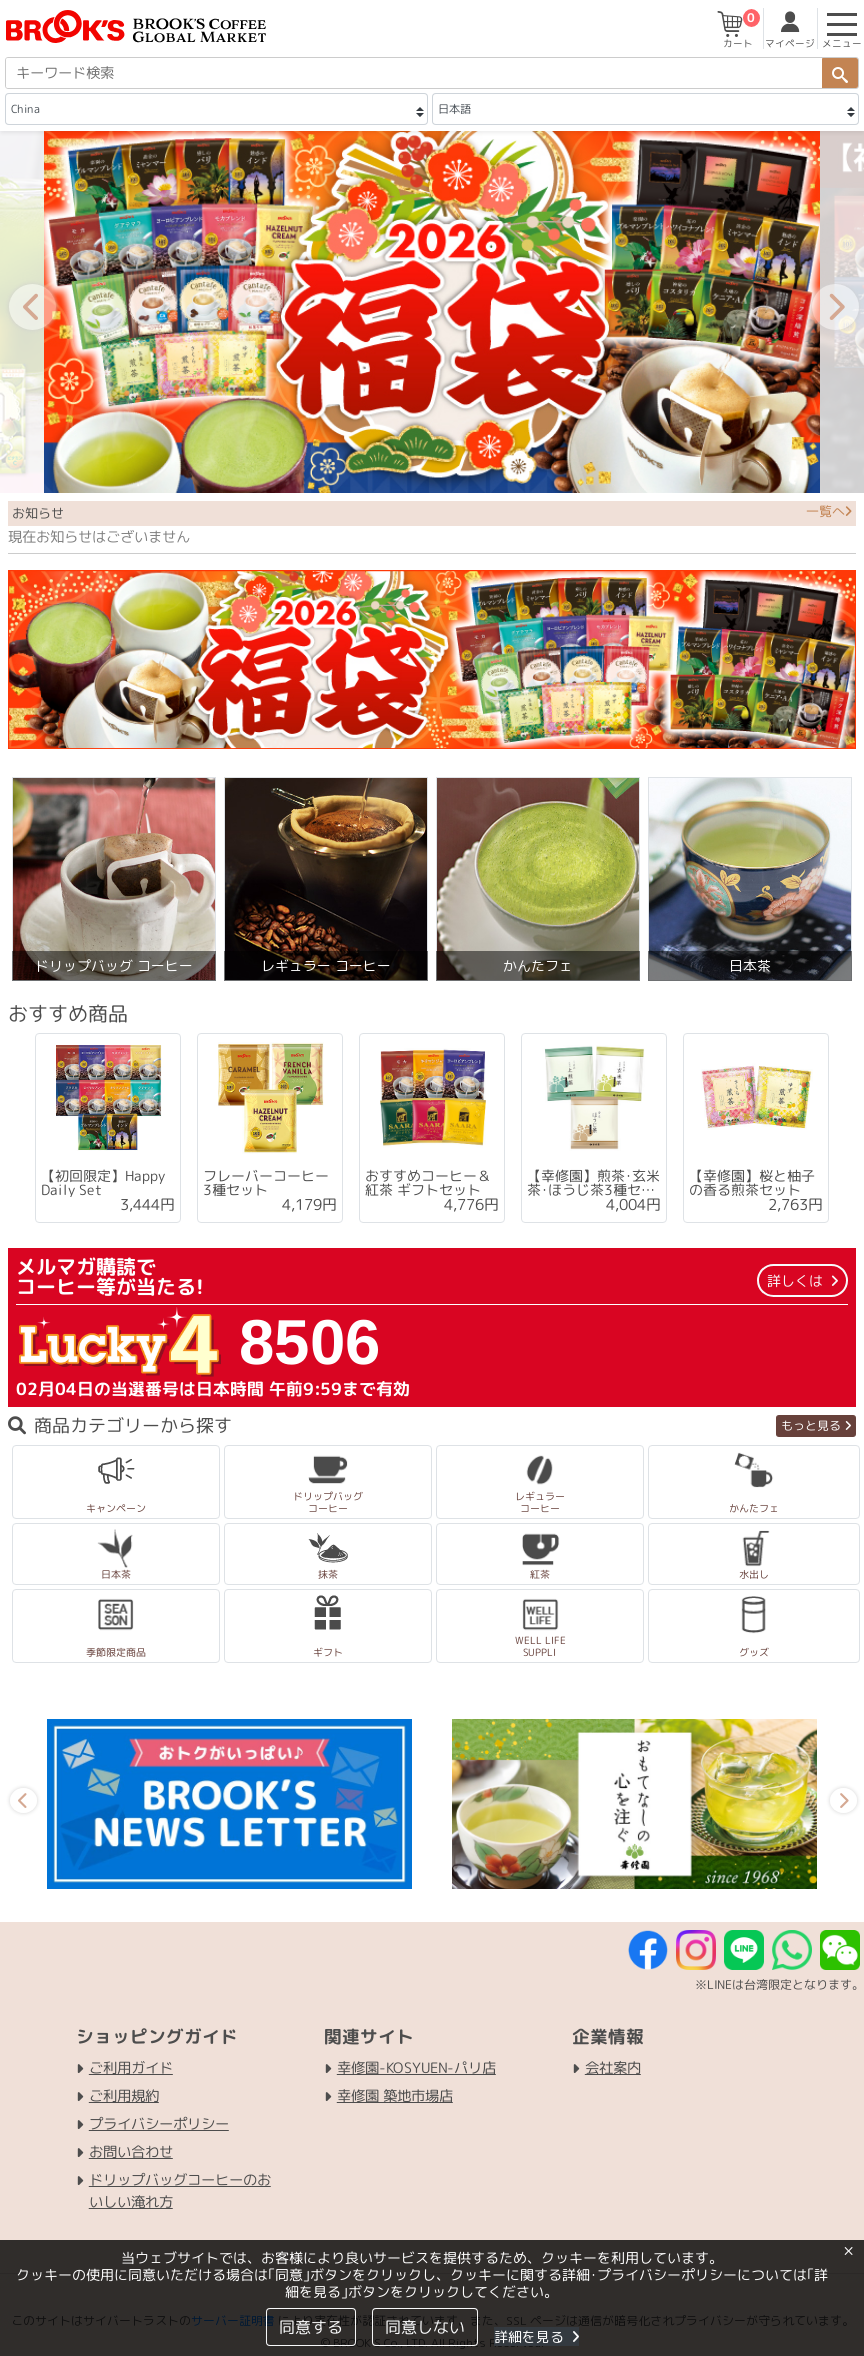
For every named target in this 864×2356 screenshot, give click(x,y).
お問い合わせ (131, 2152)
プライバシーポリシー (159, 2124)
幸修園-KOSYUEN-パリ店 (416, 2068)
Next (822, 312)
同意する (310, 2327)
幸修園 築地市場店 (395, 2096)
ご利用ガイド (131, 2068)
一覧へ (829, 511)
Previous (19, 312)
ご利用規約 (124, 2096)
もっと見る (816, 1425)
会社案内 (613, 2068)
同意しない (424, 2327)
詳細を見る (535, 2336)
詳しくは (802, 1280)
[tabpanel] (108, 1128)
